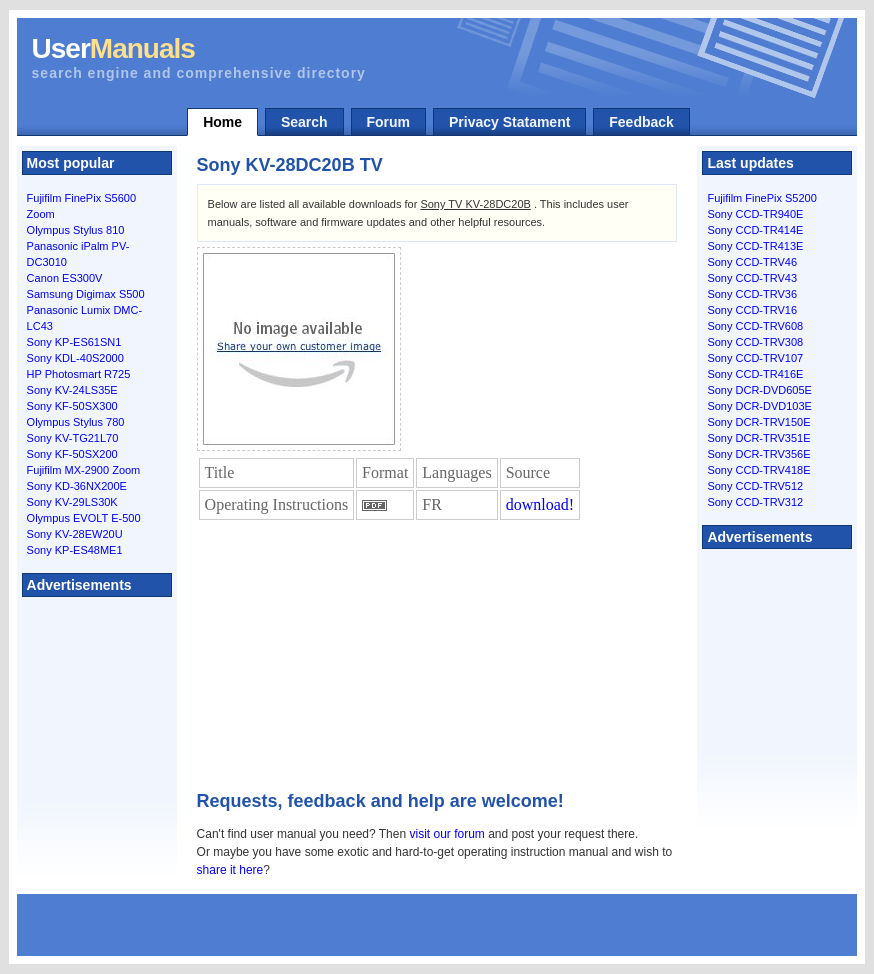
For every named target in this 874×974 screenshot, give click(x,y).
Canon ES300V (65, 278)
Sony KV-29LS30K (72, 502)
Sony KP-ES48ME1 (75, 550)
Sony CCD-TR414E (755, 230)
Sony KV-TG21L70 (73, 438)
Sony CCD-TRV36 (752, 294)
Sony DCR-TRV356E (758, 454)
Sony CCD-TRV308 (755, 342)
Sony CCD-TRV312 (755, 502)
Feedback (641, 122)
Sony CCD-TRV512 (755, 486)
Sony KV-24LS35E (72, 390)
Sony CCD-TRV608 (755, 326)
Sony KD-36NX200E (77, 486)
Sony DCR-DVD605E (759, 390)
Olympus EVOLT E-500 (84, 518)
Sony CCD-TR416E (755, 374)
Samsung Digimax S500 (86, 294)
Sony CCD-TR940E (755, 214)
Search (304, 122)
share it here (230, 870)
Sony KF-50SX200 (72, 454)
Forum (389, 122)
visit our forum (446, 834)
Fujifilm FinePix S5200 (761, 198)
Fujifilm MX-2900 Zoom (84, 470)
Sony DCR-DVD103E (759, 406)
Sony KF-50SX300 (72, 406)
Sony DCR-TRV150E (758, 422)
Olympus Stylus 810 (76, 230)
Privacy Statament (509, 122)
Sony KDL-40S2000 (75, 358)
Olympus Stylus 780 (76, 422)
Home (222, 122)
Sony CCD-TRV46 (752, 262)
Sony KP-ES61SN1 (74, 342)
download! (540, 504)
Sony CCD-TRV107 (755, 358)
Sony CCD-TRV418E (758, 470)
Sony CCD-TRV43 (752, 278)
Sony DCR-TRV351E (758, 438)
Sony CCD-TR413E (755, 246)
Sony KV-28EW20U (75, 534)
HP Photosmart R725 (79, 374)
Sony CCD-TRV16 (752, 310)
